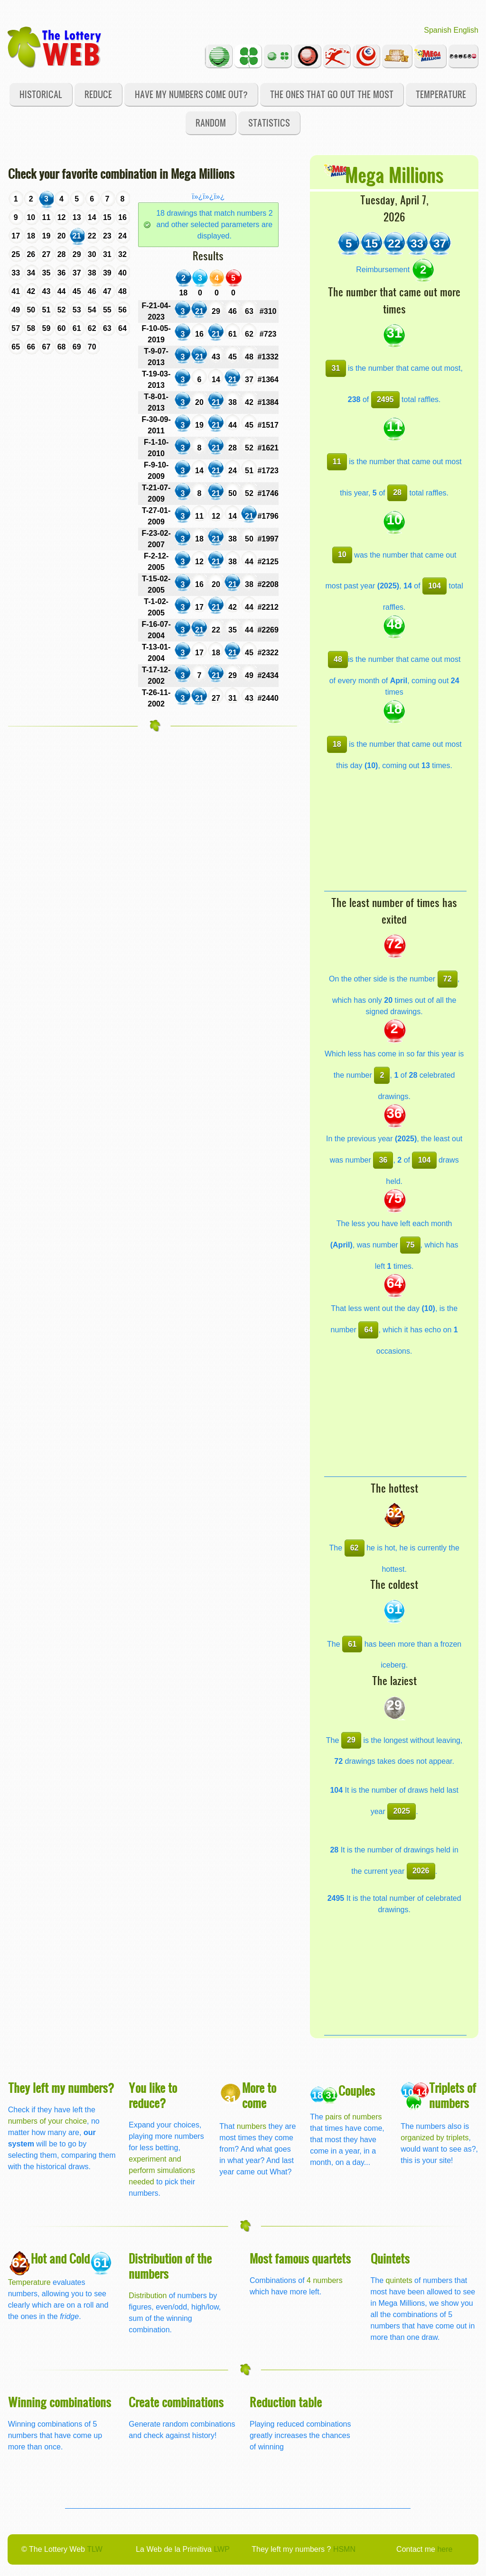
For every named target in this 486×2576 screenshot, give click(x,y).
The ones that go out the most (331, 94)
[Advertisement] (395, 831)
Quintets (390, 2258)
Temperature (441, 94)
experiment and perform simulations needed (162, 2170)
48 (338, 659)
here (444, 2549)
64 (368, 1330)
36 (383, 1160)
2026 (421, 1871)
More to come (259, 2095)
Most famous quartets (300, 2258)
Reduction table (286, 2401)
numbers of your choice (47, 2121)
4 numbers (325, 2280)
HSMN (344, 2549)
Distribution (148, 2296)
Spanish (437, 30)
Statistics (269, 122)
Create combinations (176, 2401)
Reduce (98, 94)
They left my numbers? (61, 2087)
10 (342, 554)
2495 (385, 399)
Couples (356, 2090)
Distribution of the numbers (170, 2266)
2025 (401, 1811)
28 (397, 492)
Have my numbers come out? (191, 94)
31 (336, 368)
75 (410, 1245)
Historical (40, 94)
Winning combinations (59, 2401)
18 (337, 744)
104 (434, 586)
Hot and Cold (60, 2258)
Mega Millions (394, 174)
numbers (253, 2126)
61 (352, 1644)
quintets (399, 2280)
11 (337, 462)
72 (447, 979)
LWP (221, 2549)
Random (211, 122)
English (466, 30)
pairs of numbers (353, 2117)
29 (351, 1740)
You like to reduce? (153, 2095)
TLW (95, 2549)
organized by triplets (434, 2138)
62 (354, 1548)
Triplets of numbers (452, 2095)
